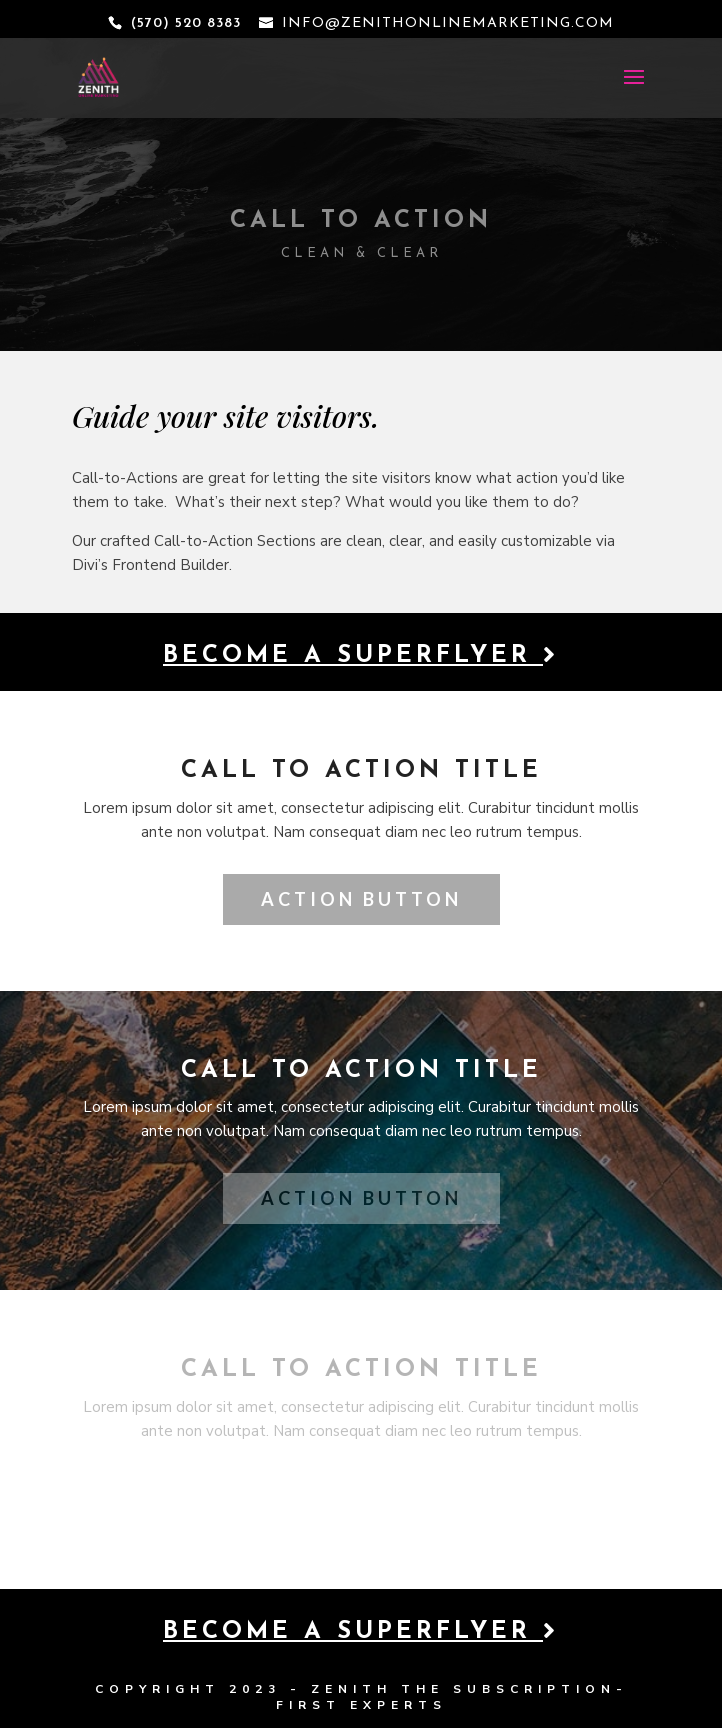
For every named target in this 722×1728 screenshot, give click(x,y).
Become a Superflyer (361, 655)
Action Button (361, 899)
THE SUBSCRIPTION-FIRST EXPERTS (452, 1697)
